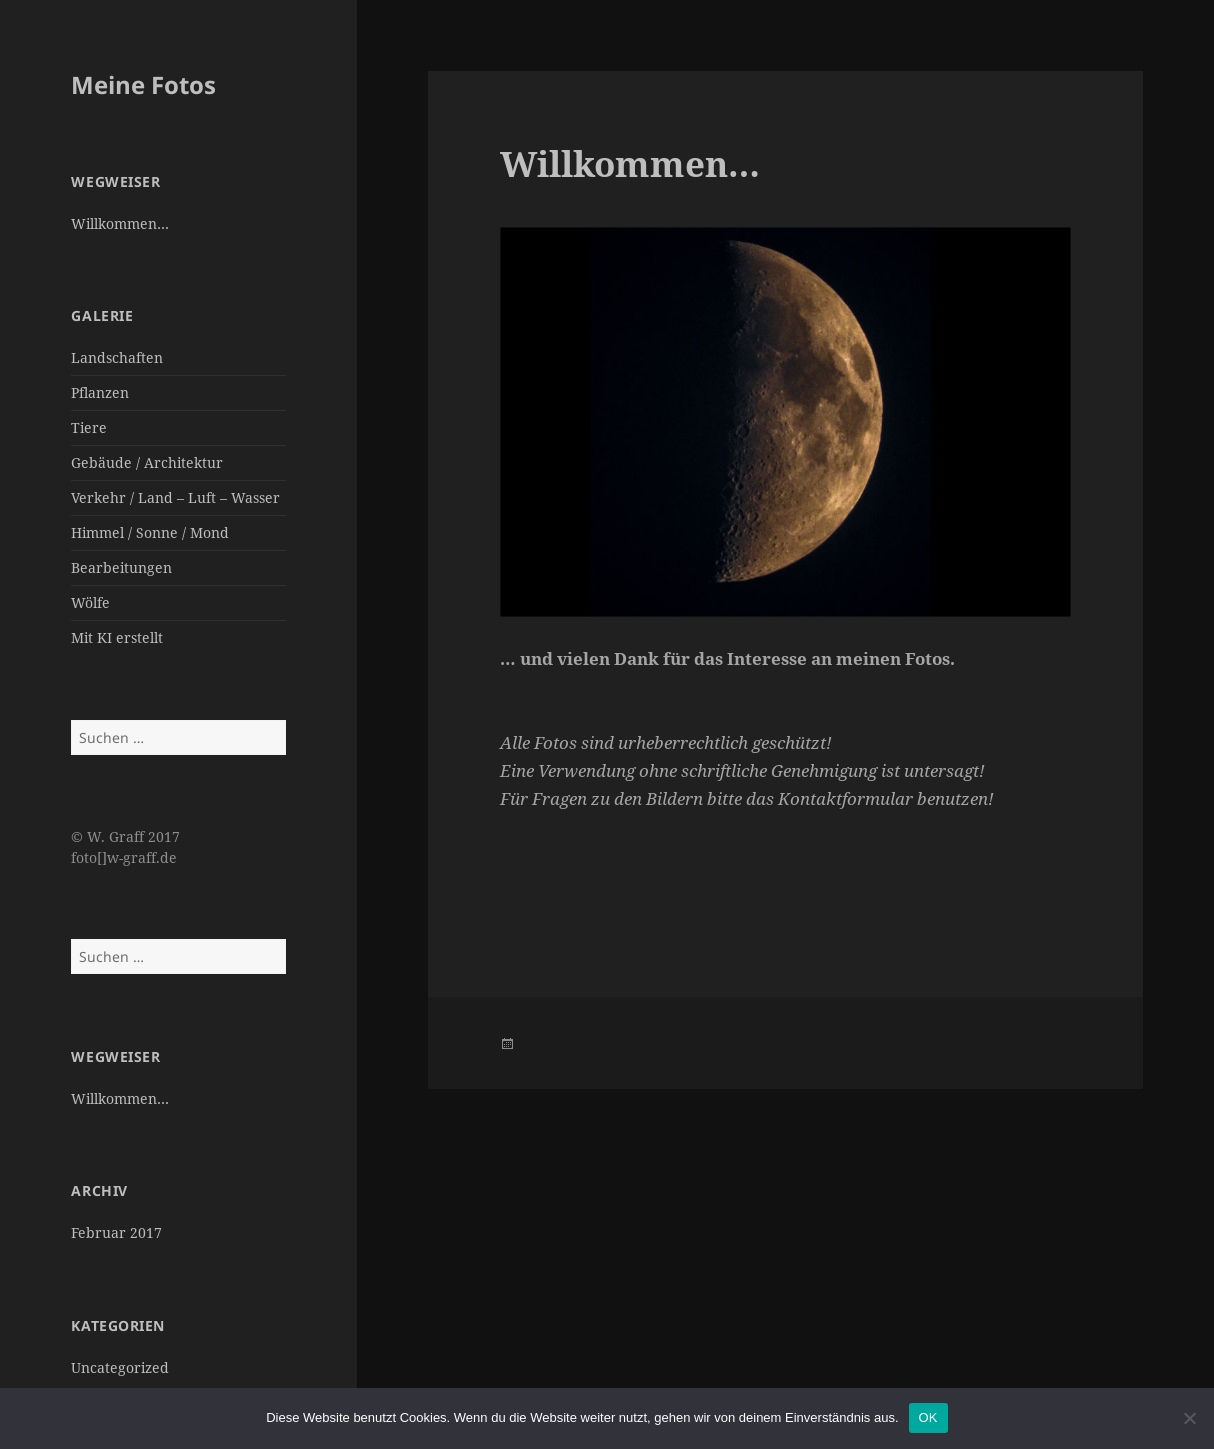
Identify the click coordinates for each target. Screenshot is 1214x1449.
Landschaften (117, 357)
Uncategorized (120, 1367)
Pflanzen (100, 392)
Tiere (89, 427)
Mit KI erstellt (117, 637)
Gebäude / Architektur (147, 462)
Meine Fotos (143, 84)
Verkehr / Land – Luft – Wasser (175, 497)
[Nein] (1189, 1418)
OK (928, 1417)
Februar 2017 (116, 1232)
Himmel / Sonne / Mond (150, 532)
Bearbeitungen (121, 567)
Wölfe (90, 602)
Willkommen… (120, 223)
